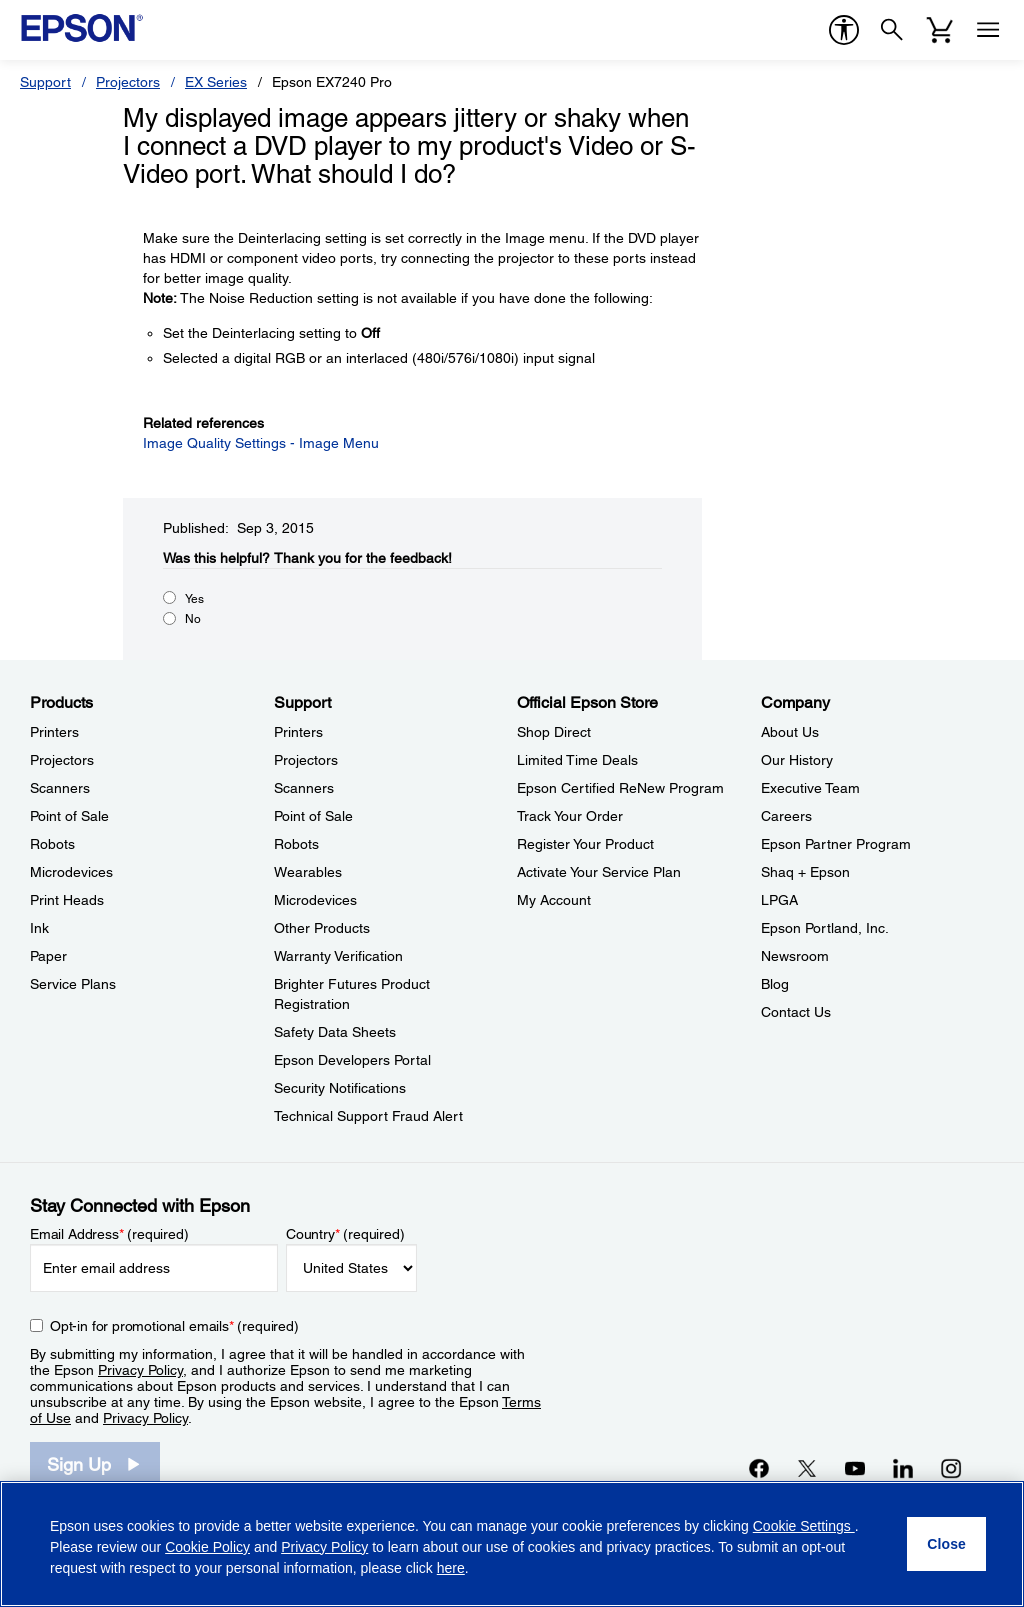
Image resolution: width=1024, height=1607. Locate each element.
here (451, 1568)
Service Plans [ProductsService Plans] (73, 984)
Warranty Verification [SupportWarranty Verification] (338, 956)
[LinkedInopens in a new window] (903, 1468)
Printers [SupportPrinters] (298, 732)
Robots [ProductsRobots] (52, 844)
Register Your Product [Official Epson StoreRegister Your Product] (585, 844)
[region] (512, 1544)
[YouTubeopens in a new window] (855, 1468)
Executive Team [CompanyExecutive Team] (810, 788)
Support (45, 82)
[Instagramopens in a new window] (951, 1468)
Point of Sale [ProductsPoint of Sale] (69, 816)
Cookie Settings (804, 1526)
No (193, 619)
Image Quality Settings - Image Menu (261, 443)
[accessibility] (844, 30)
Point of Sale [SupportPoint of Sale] (313, 816)
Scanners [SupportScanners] (304, 788)
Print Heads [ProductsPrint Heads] (67, 900)
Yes (194, 599)
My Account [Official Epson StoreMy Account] (554, 900)
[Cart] (940, 30)
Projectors (128, 82)
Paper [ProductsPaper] (48, 956)
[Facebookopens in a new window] (759, 1468)
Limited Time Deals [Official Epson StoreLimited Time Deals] (577, 760)
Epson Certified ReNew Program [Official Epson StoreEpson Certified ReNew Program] (620, 788)
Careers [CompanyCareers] (786, 816)
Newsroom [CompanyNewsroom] (795, 956)
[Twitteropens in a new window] (807, 1468)
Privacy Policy (140, 1370)
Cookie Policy (207, 1547)
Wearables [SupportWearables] (308, 872)
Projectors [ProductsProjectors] (62, 760)
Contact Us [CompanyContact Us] (796, 1012)
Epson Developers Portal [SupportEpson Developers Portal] (352, 1060)
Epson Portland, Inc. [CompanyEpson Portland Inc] (825, 928)
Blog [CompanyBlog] (775, 984)
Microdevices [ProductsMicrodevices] (71, 872)
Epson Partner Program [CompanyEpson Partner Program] (836, 844)
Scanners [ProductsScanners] (60, 788)
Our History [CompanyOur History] (797, 760)
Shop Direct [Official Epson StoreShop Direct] (554, 732)
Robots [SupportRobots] (296, 844)
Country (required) (345, 1234)
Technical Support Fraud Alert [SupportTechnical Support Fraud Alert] (368, 1116)
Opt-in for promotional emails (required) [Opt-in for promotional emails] (174, 1326)
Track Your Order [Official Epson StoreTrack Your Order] (570, 816)
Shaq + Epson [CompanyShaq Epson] (805, 872)
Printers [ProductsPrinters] (54, 732)
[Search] (892, 30)
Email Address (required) (109, 1234)
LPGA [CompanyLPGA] (779, 900)
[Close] (946, 1544)
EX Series (216, 82)
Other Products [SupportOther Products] (322, 928)
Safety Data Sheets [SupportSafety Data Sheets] (335, 1032)
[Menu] (988, 30)
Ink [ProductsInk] (39, 928)
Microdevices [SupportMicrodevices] (315, 900)
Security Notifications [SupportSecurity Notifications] (340, 1088)
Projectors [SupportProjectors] (306, 760)
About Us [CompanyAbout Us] (790, 732)
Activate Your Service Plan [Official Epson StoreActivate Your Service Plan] (599, 872)
